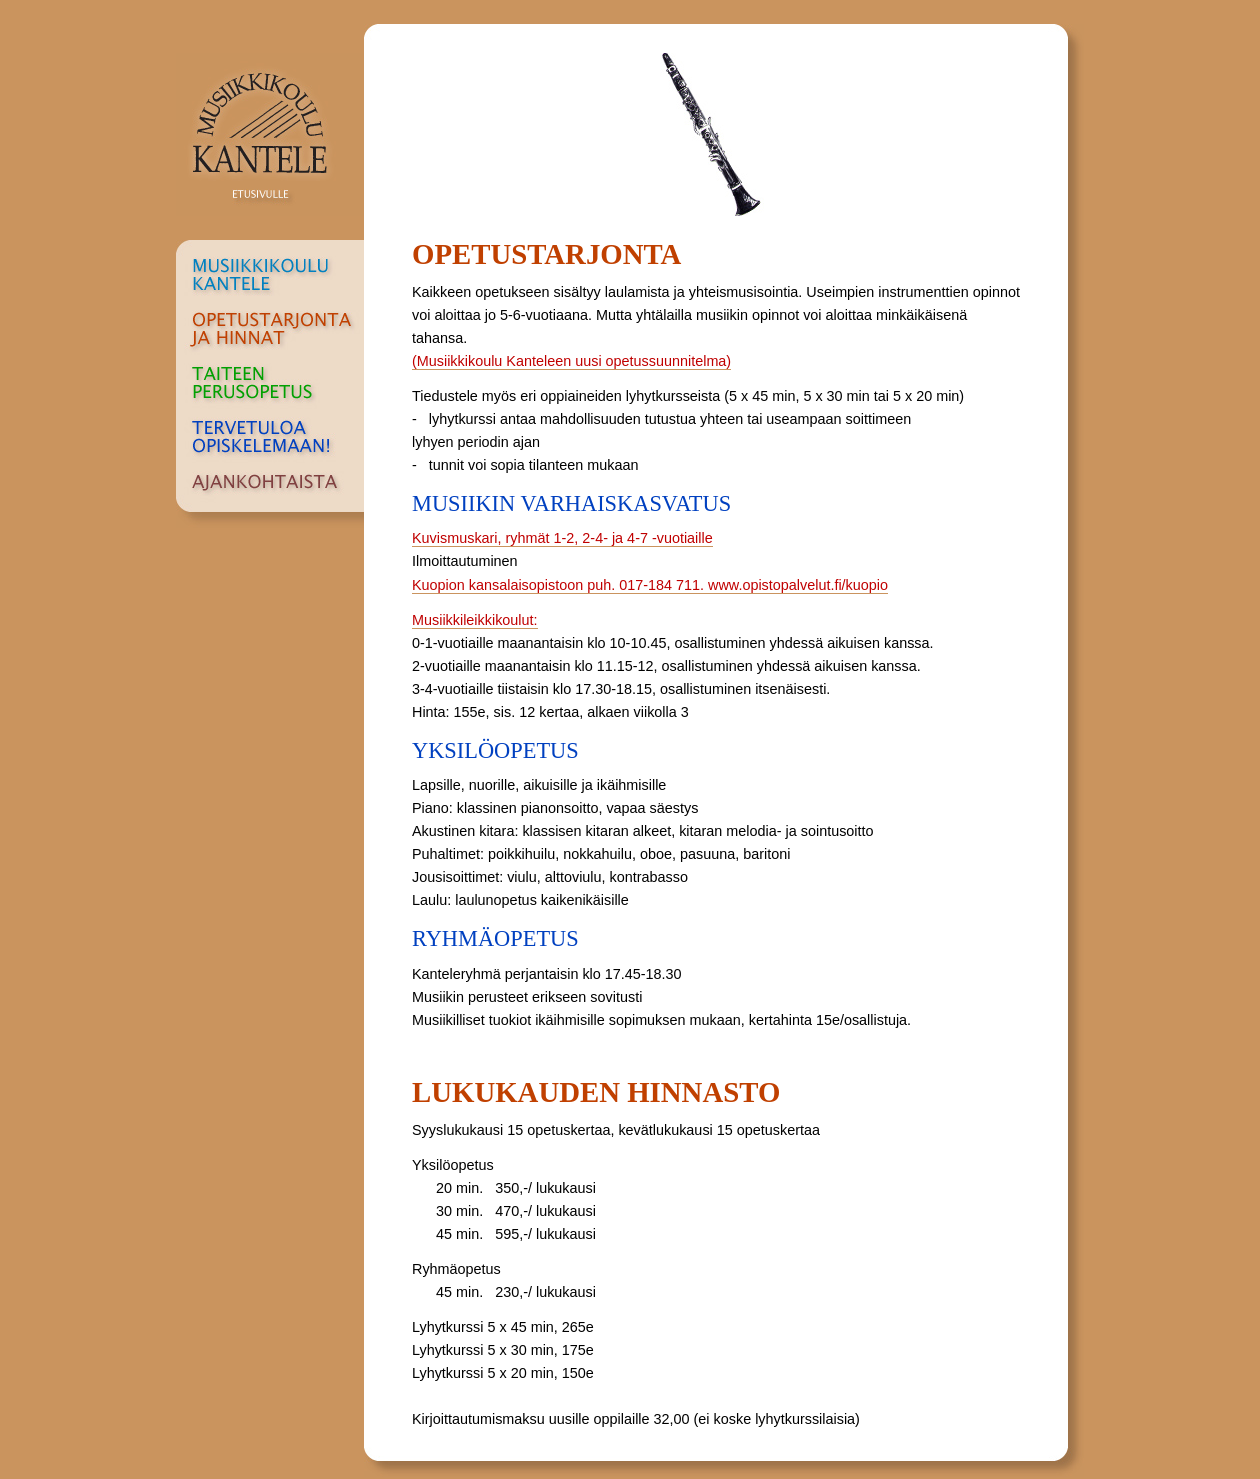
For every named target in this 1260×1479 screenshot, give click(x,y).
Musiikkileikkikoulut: (475, 620)
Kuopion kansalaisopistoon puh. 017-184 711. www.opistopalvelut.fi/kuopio (650, 585)
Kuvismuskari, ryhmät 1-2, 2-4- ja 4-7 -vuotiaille (562, 538)
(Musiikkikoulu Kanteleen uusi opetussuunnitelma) (571, 361)
